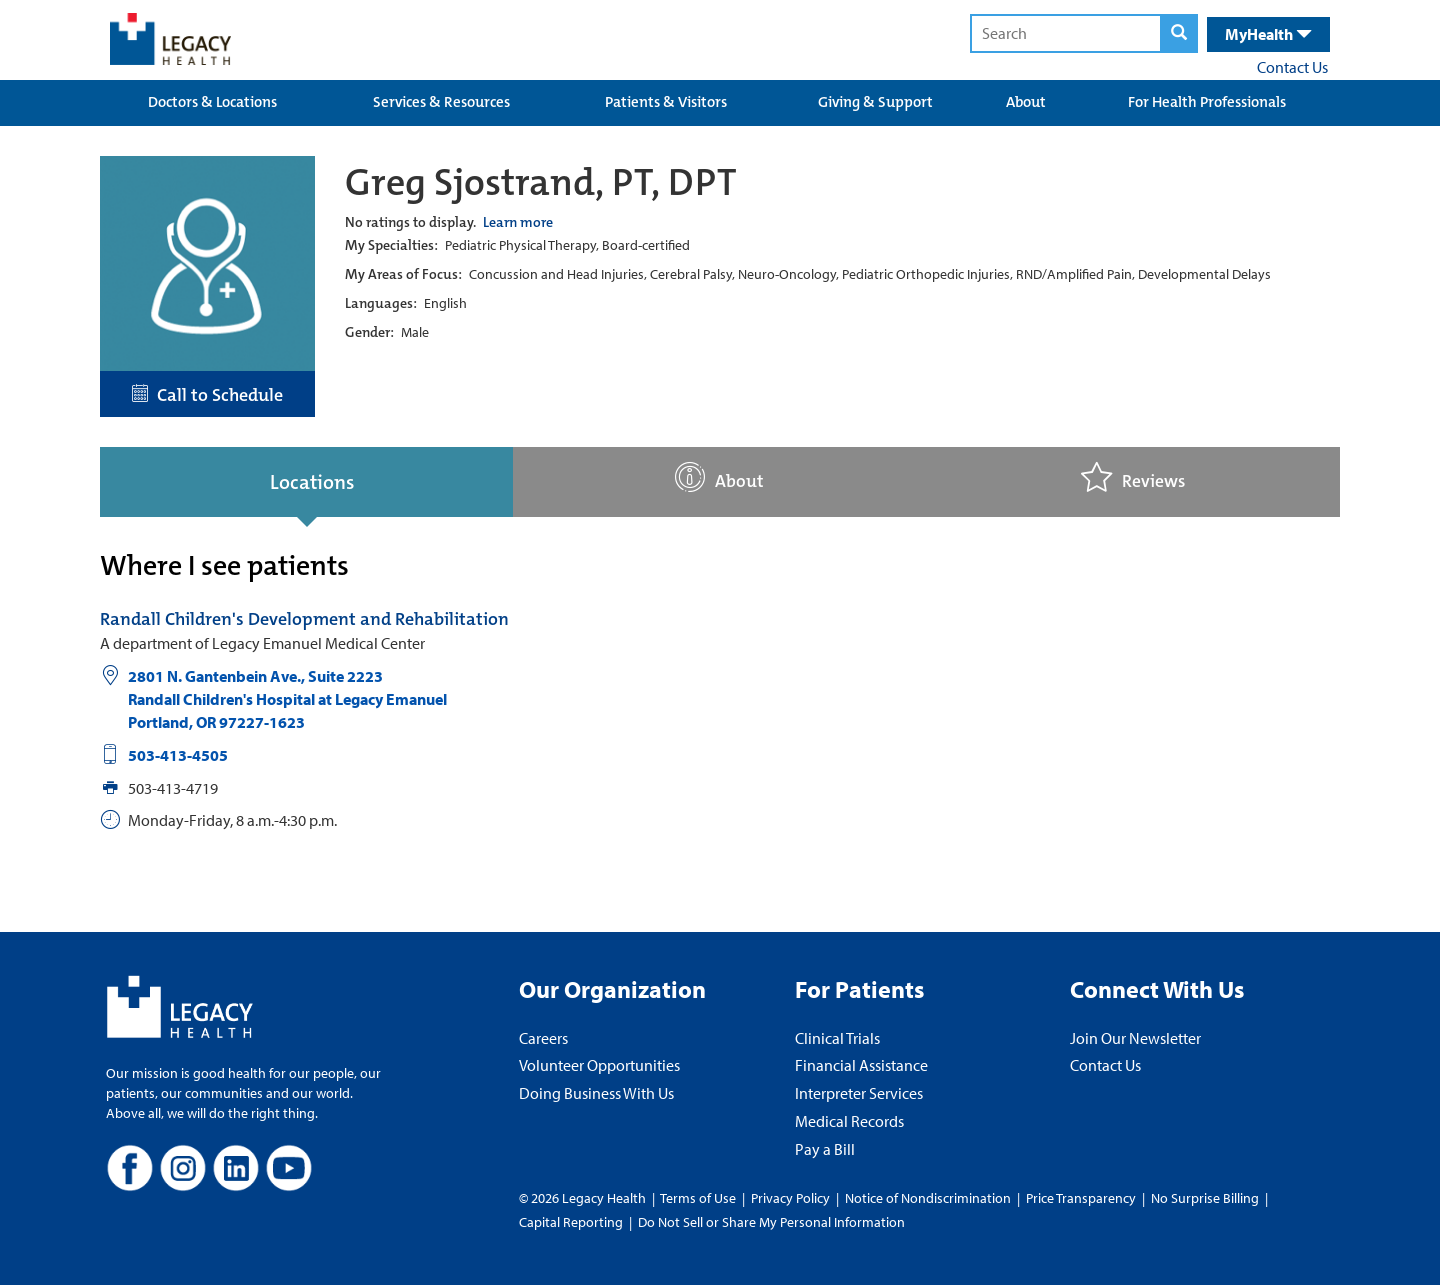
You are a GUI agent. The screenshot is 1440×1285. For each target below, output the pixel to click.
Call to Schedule (207, 395)
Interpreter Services (859, 1093)
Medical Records (849, 1121)
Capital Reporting (571, 1222)
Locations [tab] (312, 482)
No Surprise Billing (1205, 1198)
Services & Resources (441, 102)
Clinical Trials (837, 1038)
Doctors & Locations (212, 102)
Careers (543, 1038)
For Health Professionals (1207, 102)
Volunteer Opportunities (599, 1065)
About (1026, 102)
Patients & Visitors (666, 102)
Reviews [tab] (1133, 477)
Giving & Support (875, 102)
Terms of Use (699, 1198)
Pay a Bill (825, 1149)
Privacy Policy (790, 1198)
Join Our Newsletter (1135, 1038)
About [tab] (719, 477)
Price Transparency (1081, 1198)
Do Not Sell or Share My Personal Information (771, 1222)
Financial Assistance (861, 1065)
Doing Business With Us (596, 1093)
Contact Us (1292, 67)
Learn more (518, 222)
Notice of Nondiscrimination (928, 1198)
